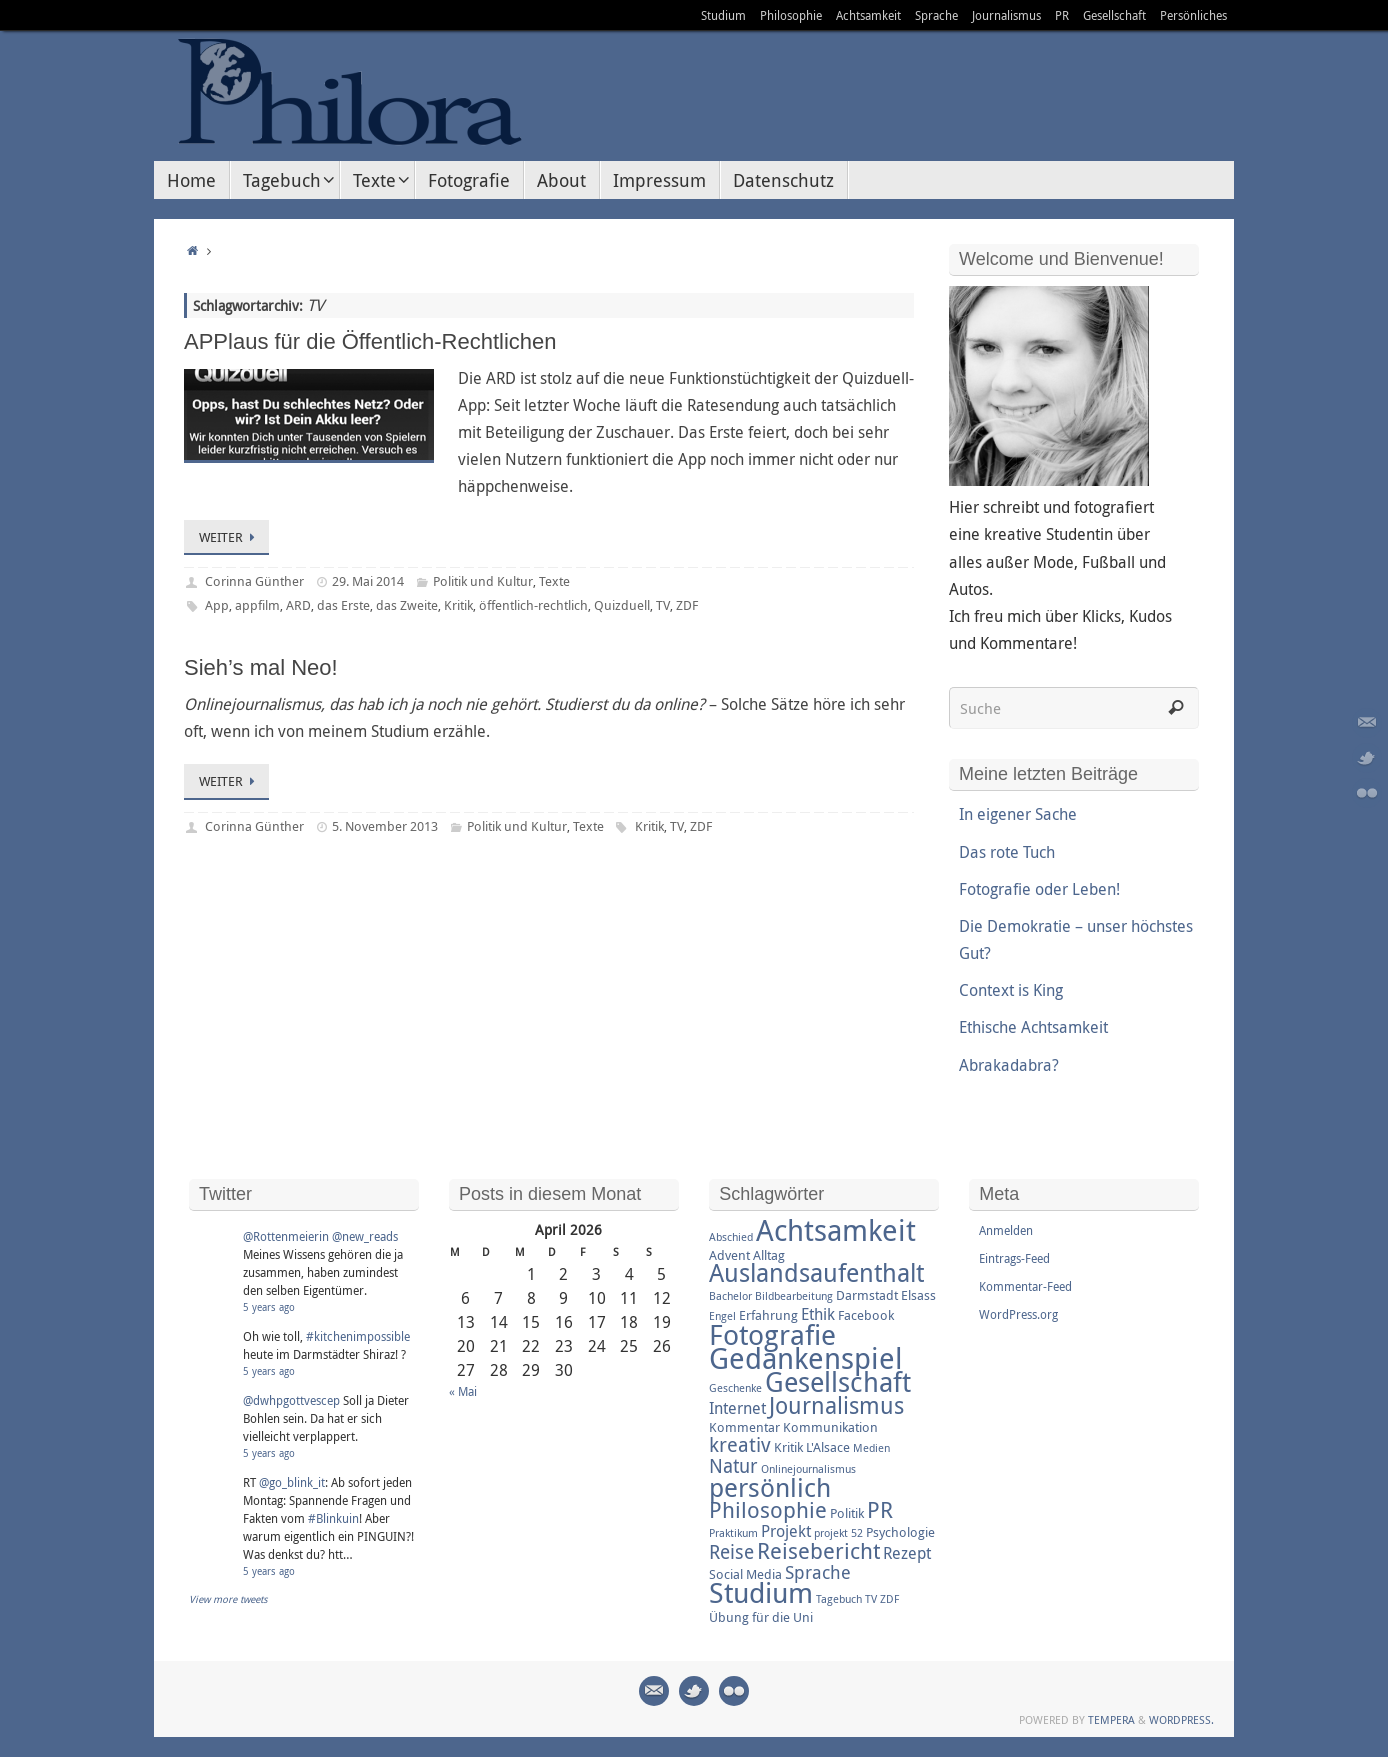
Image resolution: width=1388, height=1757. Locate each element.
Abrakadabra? (1009, 1065)
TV (663, 605)
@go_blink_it (292, 1482)
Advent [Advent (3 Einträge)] (729, 1255)
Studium (723, 15)
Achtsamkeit (868, 15)
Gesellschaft (1114, 15)
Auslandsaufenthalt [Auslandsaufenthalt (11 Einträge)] (816, 1272)
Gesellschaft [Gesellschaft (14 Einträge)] (838, 1382)
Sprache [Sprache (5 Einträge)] (818, 1572)
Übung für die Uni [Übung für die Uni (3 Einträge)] (761, 1617)
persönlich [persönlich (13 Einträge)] (770, 1487)
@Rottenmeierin (286, 1236)
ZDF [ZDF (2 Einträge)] (889, 1599)
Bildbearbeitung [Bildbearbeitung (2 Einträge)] (794, 1296)
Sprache (936, 15)
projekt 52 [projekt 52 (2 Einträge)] (838, 1533)
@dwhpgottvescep (291, 1400)
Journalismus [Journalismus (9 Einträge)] (836, 1405)
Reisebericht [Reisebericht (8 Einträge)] (818, 1550)
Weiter (230, 537)
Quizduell (622, 605)
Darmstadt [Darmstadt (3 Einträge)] (867, 1295)
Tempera (1111, 1719)
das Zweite (407, 605)
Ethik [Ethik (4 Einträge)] (818, 1314)
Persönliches (1193, 15)
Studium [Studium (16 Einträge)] (761, 1592)
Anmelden (1006, 1230)
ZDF (687, 605)
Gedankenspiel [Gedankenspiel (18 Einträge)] (806, 1358)
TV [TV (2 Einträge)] (871, 1599)
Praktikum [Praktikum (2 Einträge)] (733, 1533)
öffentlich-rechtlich (533, 605)
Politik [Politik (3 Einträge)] (847, 1513)
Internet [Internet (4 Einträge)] (737, 1408)
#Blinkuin (333, 1518)
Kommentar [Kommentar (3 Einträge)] (744, 1427)
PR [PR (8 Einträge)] (880, 1509)
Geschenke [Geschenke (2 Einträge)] (735, 1388)
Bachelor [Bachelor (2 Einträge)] (730, 1296)
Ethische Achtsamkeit (1033, 1027)
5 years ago (269, 1307)
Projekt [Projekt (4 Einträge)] (786, 1531)
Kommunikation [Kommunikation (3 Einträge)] (830, 1427)
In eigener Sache (1018, 814)
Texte (554, 581)
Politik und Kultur (483, 581)
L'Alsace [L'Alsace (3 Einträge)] (828, 1447)
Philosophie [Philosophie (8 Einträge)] (768, 1509)
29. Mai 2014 (368, 581)
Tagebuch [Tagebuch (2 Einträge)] (839, 1599)
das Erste (343, 605)
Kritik (458, 605)
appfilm (257, 605)
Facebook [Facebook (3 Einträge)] (866, 1315)
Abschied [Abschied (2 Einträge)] (731, 1237)
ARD (298, 605)
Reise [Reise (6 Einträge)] (731, 1552)
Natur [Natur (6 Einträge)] (733, 1466)
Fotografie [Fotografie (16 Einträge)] (772, 1334)
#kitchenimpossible (358, 1336)
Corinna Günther (254, 581)
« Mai (463, 1391)
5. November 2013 (385, 826)
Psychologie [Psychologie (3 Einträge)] (900, 1532)
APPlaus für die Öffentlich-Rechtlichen (370, 341)
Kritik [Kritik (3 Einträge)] (788, 1447)
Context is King (1011, 990)
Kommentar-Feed (1025, 1286)
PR (1062, 15)
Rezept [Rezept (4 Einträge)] (907, 1553)
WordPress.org (1018, 1314)
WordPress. (1181, 1719)
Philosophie (791, 15)
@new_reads (365, 1236)
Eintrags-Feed (1014, 1258)
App (217, 605)
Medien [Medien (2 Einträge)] (871, 1448)
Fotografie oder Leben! (1039, 889)
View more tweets (228, 1599)
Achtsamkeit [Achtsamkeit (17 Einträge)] (836, 1230)
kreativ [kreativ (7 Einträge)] (740, 1444)
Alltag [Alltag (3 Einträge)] (769, 1255)
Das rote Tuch (1007, 852)
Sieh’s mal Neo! (261, 667)
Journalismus (1006, 15)
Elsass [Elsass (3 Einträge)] (918, 1295)
